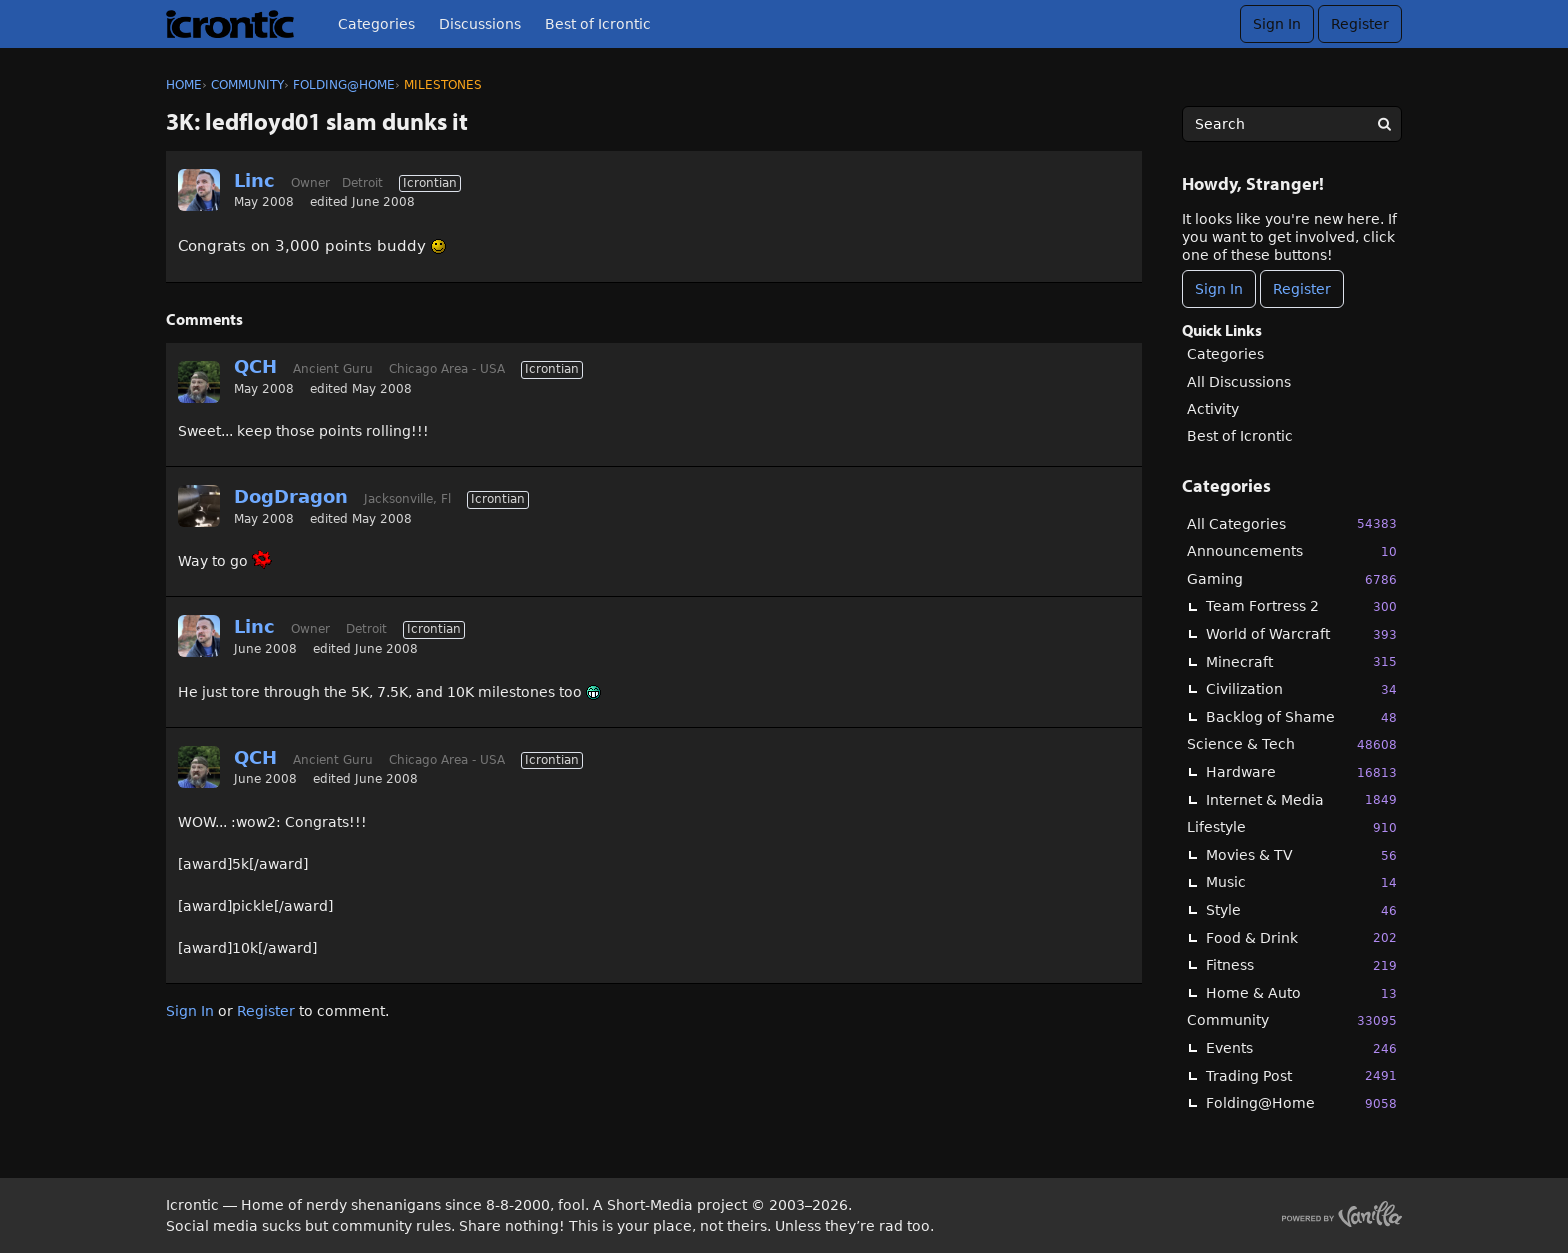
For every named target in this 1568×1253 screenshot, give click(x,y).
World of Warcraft (1301, 634)
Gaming (1292, 579)
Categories (376, 24)
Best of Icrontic (598, 24)
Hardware (1301, 772)
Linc (254, 180)
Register (1360, 24)
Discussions (480, 24)
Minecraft (1301, 661)
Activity (1213, 409)
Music (1301, 882)
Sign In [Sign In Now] (1219, 289)
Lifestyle (1292, 827)
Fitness (1301, 965)
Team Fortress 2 (1301, 606)
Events (1301, 1048)
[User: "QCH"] (199, 382)
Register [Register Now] (1302, 289)
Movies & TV (1301, 855)
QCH (255, 366)
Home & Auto (1301, 993)
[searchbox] (1292, 124)
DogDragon (291, 496)
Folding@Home (1301, 1103)
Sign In (1277, 24)
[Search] (1384, 124)
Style (1301, 910)
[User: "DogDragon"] (199, 506)
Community (1292, 1020)
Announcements (1292, 551)
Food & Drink (1301, 937)
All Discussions (1239, 382)
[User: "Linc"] (199, 190)
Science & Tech (1292, 744)
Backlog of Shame (1301, 717)
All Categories (1292, 523)
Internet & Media (1301, 799)
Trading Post (1301, 1075)
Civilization (1301, 689)
